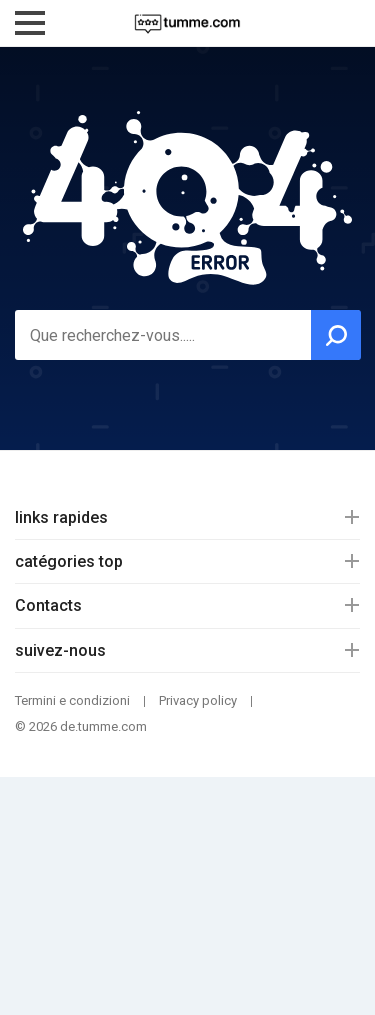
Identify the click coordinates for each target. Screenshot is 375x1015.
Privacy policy (198, 700)
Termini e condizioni (72, 700)
